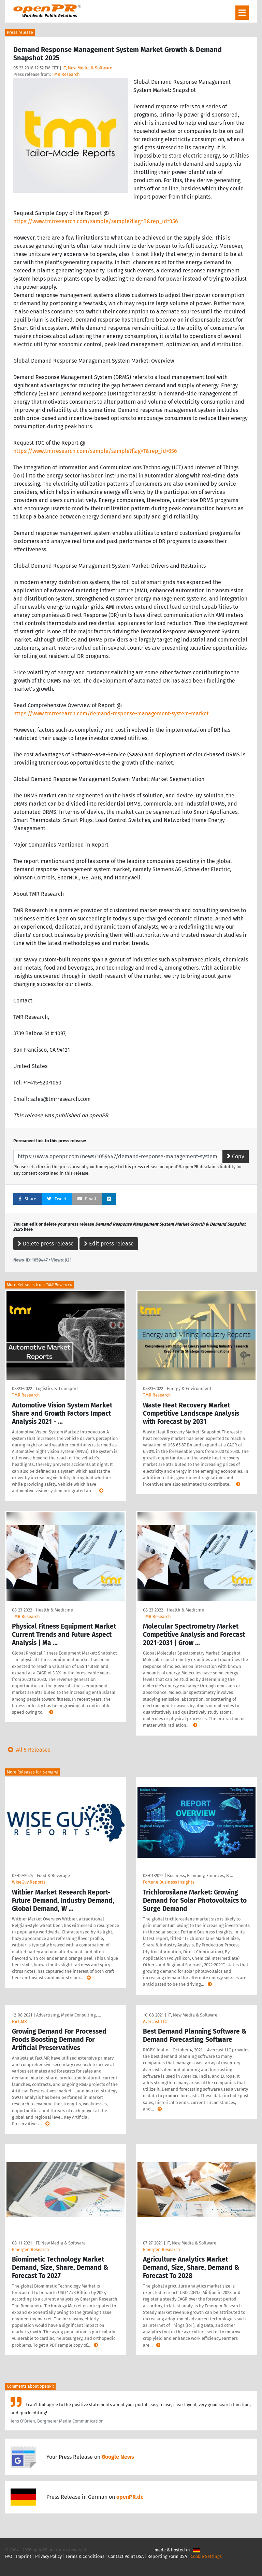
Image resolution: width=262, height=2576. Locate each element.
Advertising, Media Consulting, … (68, 2015)
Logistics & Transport (57, 1388)
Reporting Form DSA (167, 2556)
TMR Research (66, 74)
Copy (235, 1156)
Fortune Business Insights (168, 1882)
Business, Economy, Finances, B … (200, 1875)
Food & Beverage (53, 1875)
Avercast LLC (155, 2021)
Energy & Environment (189, 1388)
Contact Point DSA (126, 2556)
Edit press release (109, 1243)
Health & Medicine (54, 1610)
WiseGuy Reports (28, 1882)
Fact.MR (19, 2021)
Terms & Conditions (85, 2556)
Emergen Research (30, 2249)
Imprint (23, 2556)
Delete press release (46, 1243)
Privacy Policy (48, 2556)
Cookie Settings (206, 2556)
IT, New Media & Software (87, 67)
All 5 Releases (27, 1749)
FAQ (8, 2556)
